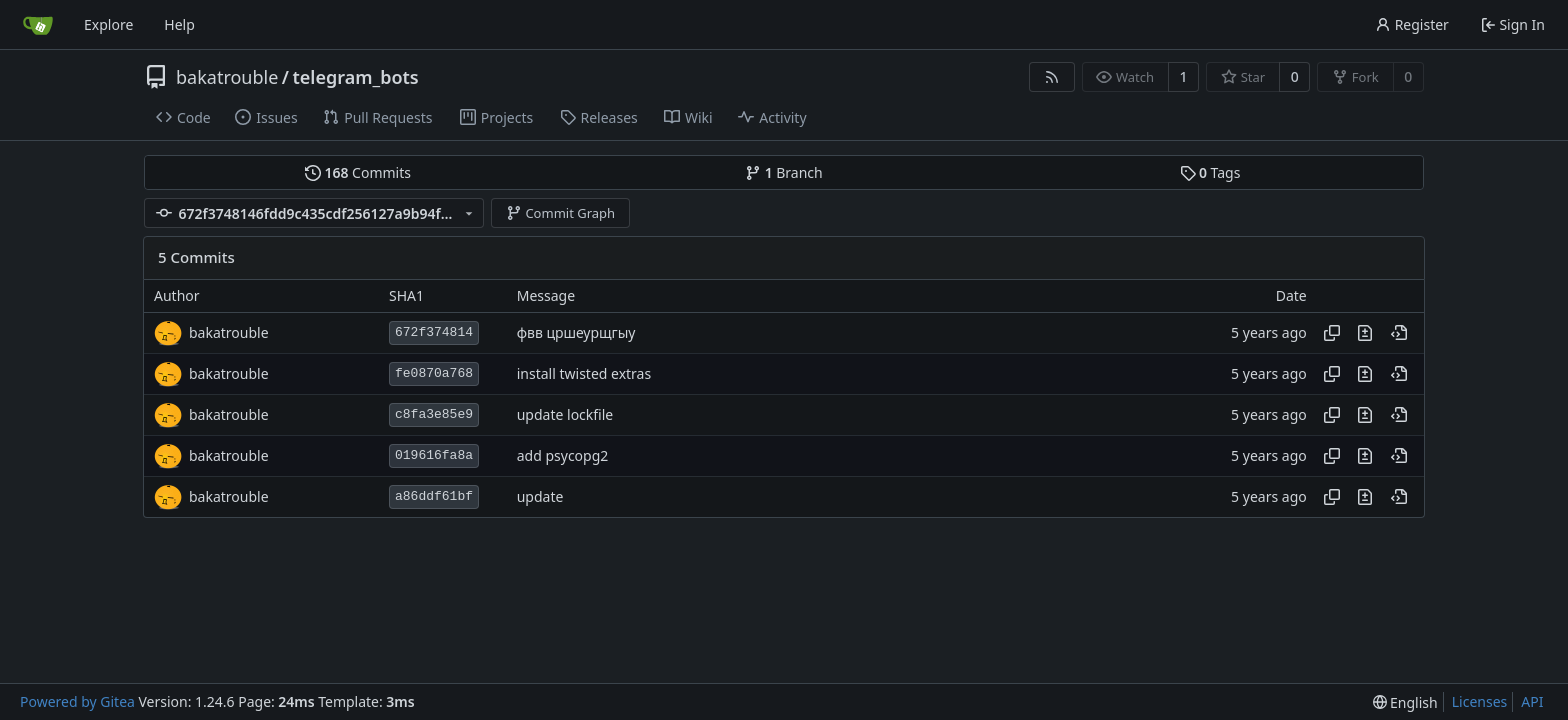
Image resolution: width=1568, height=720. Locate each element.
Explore (108, 24)
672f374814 (434, 332)
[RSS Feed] (1052, 77)
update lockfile (565, 414)
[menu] (1405, 702)
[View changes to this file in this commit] (1365, 333)
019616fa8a (434, 455)
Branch (784, 172)
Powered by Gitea (77, 701)
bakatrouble (227, 77)
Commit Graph (560, 213)
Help (179, 24)
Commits (358, 172)
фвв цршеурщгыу (576, 332)
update (540, 496)
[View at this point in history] (1399, 333)
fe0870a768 (434, 373)
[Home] (38, 25)
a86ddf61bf (434, 496)
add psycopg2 (563, 455)
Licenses (1480, 701)
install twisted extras (584, 373)
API (1532, 701)
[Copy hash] (1332, 333)
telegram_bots (356, 77)
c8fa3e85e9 (434, 414)
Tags (1210, 172)
